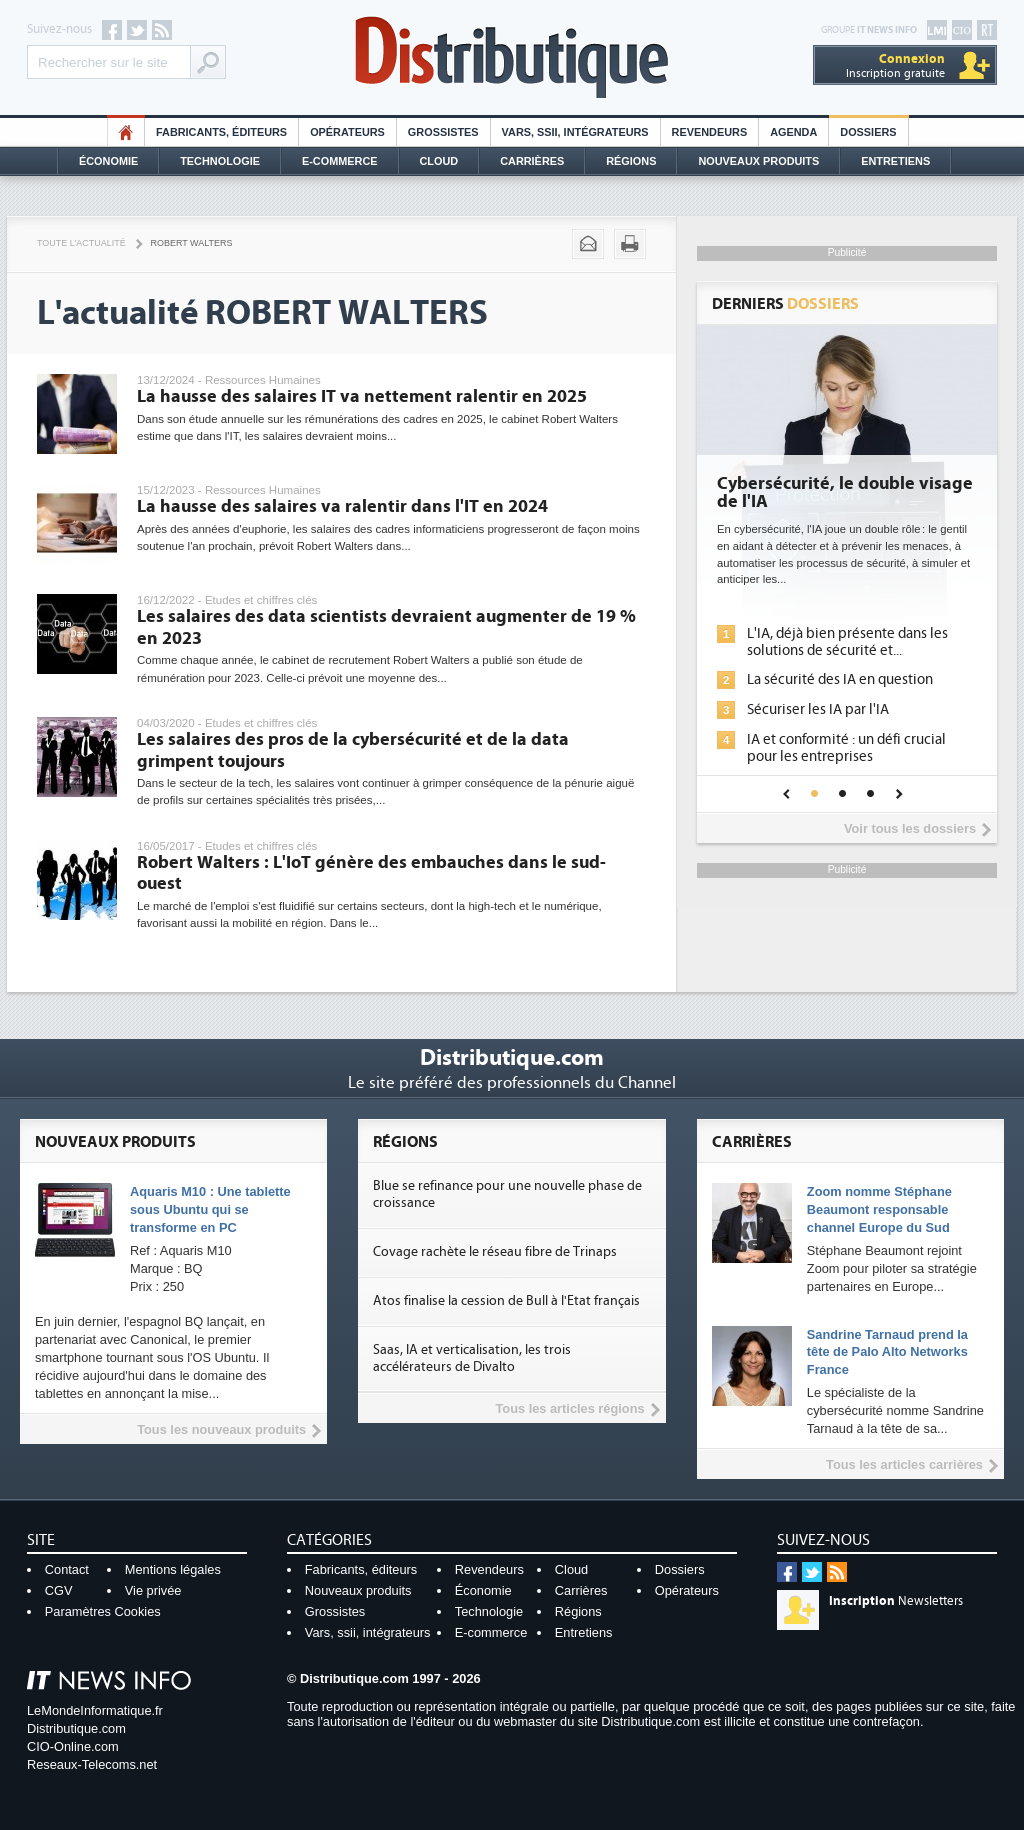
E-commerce (340, 161)
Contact (67, 1569)
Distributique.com (76, 1728)
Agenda (793, 132)
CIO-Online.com (73, 1746)
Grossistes (443, 132)
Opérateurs (347, 132)
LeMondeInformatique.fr (95, 1710)
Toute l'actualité (81, 243)
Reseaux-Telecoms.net (92, 1764)
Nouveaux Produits (758, 161)
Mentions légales (173, 1569)
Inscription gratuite (895, 65)
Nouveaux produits (358, 1590)
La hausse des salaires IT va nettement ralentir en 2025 (362, 396)
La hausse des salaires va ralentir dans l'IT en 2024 (342, 506)
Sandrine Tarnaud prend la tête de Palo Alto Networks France (887, 1352)
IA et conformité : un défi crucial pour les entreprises (846, 748)
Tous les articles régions (569, 1408)
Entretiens (895, 161)
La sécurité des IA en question (840, 679)
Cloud (439, 161)
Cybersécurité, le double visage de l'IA (845, 493)
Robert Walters (192, 243)
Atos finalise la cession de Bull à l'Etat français (506, 1301)
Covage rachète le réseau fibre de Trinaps (495, 1252)
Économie (108, 161)
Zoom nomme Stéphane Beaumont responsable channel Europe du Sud (879, 1209)
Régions (631, 161)
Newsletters (896, 1601)
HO (126, 132)
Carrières (532, 161)
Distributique (512, 57)
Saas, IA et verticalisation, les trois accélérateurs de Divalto (472, 1358)
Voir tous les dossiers (910, 828)
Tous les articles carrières (904, 1464)
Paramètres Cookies (103, 1611)
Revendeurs (710, 132)
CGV (59, 1590)
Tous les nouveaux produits (221, 1429)
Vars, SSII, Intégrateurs (575, 132)
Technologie (220, 161)
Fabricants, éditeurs (221, 132)
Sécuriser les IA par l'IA (818, 709)
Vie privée (153, 1590)
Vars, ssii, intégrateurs (368, 1632)
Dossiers (868, 132)
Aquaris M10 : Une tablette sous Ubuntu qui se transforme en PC (210, 1209)
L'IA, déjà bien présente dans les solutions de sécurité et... (847, 642)
